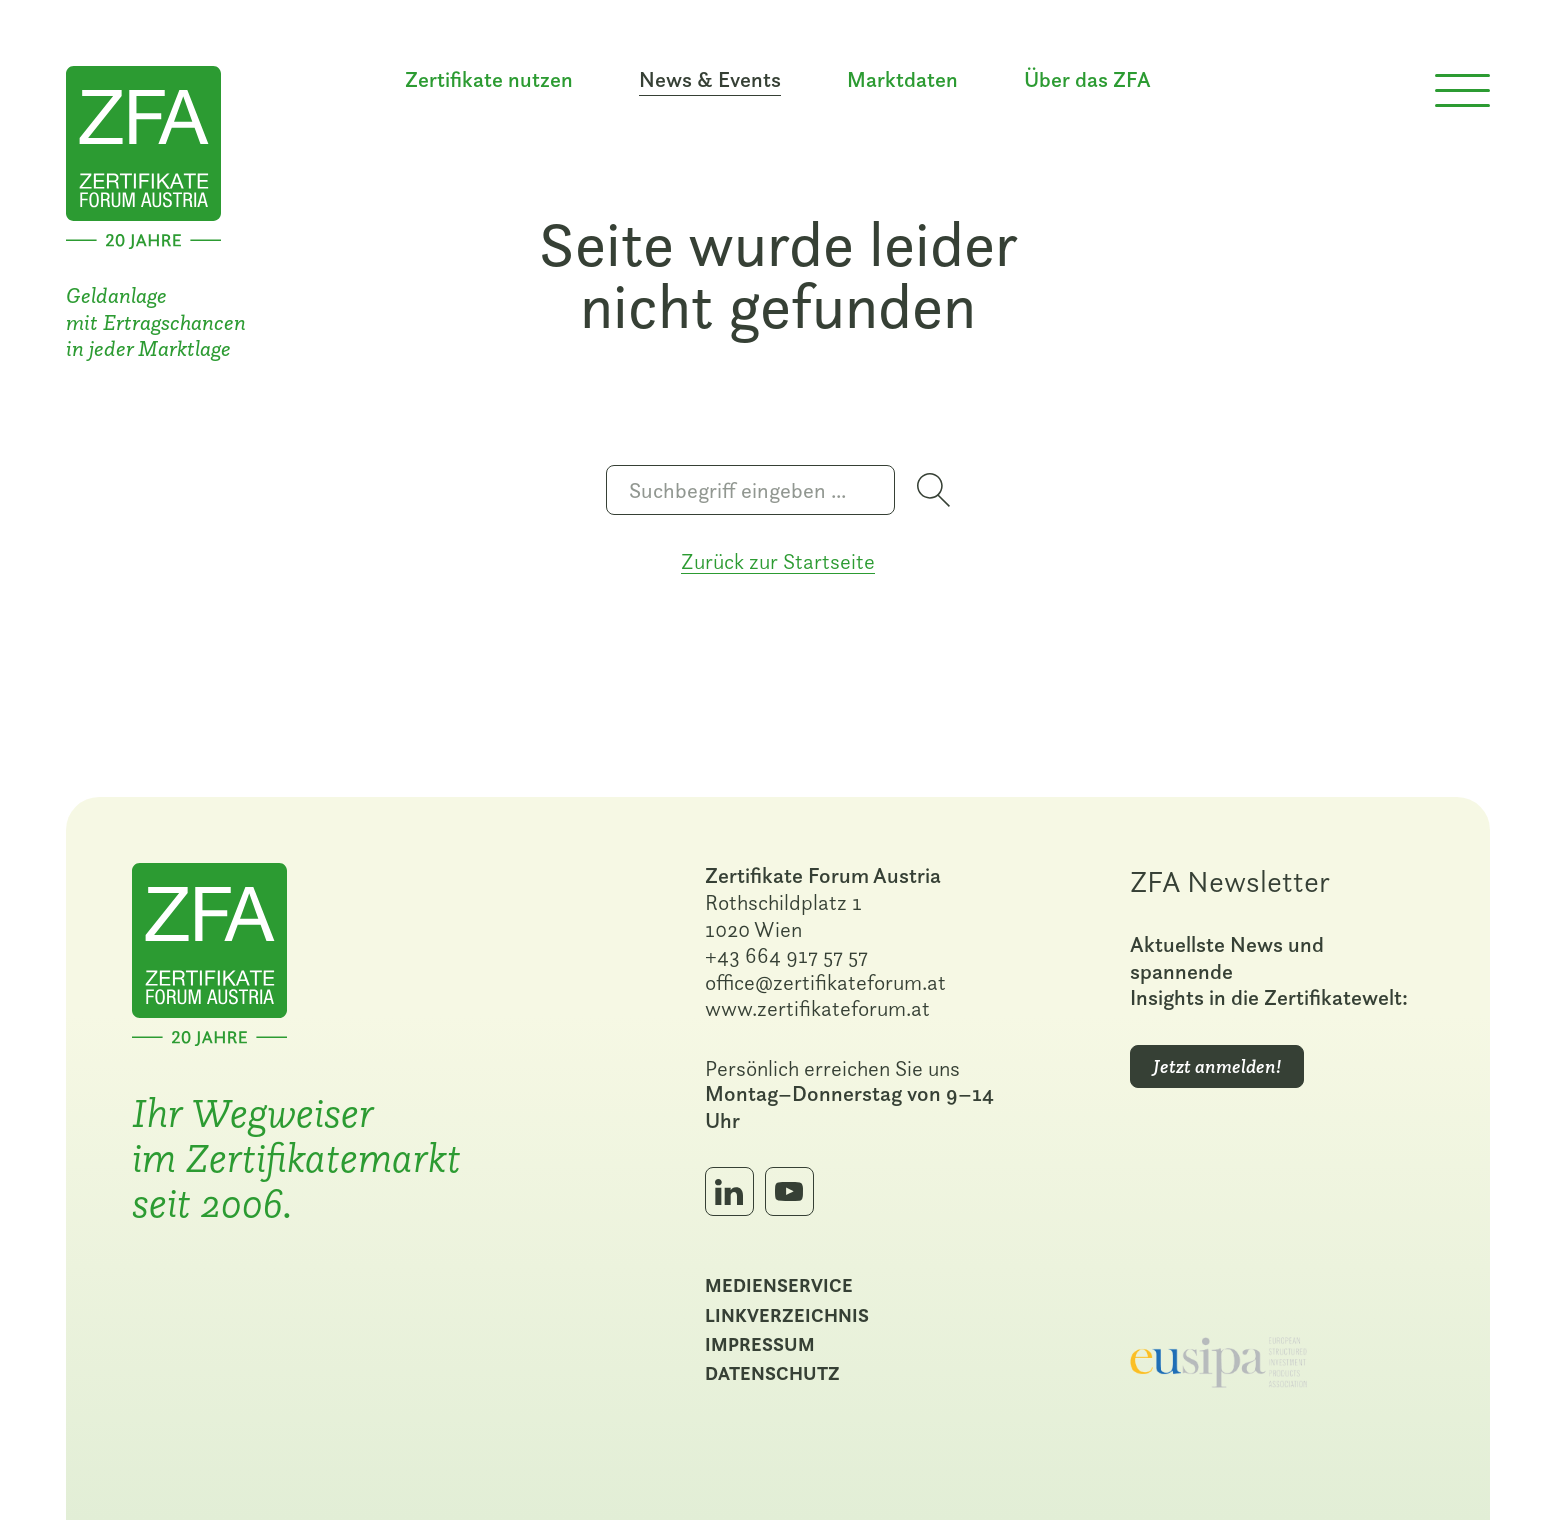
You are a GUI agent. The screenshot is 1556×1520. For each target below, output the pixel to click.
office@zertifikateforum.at (825, 982)
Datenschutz (772, 1373)
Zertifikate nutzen (489, 80)
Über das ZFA (1087, 80)
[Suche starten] (933, 490)
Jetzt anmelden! (1217, 1066)
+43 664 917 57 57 (786, 955)
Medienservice (779, 1285)
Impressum (760, 1344)
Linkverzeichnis (787, 1315)
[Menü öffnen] (1462, 91)
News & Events (710, 80)
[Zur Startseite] (143, 154)
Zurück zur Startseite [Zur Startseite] (778, 561)
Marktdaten (902, 80)
